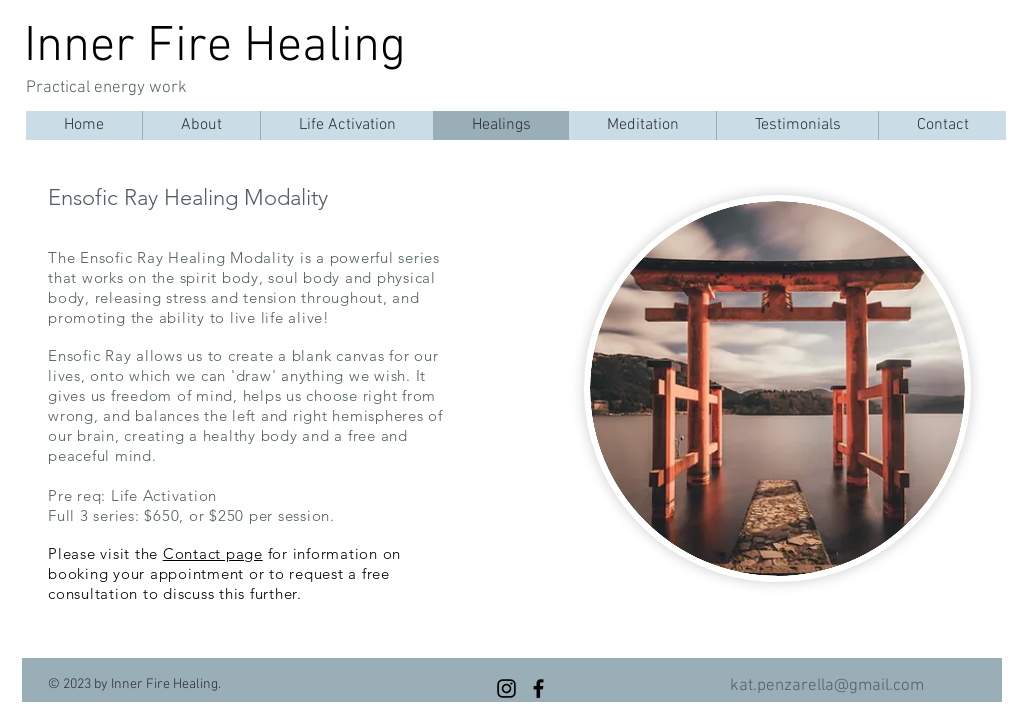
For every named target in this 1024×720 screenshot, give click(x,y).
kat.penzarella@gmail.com (827, 686)
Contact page (213, 553)
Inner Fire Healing (215, 47)
